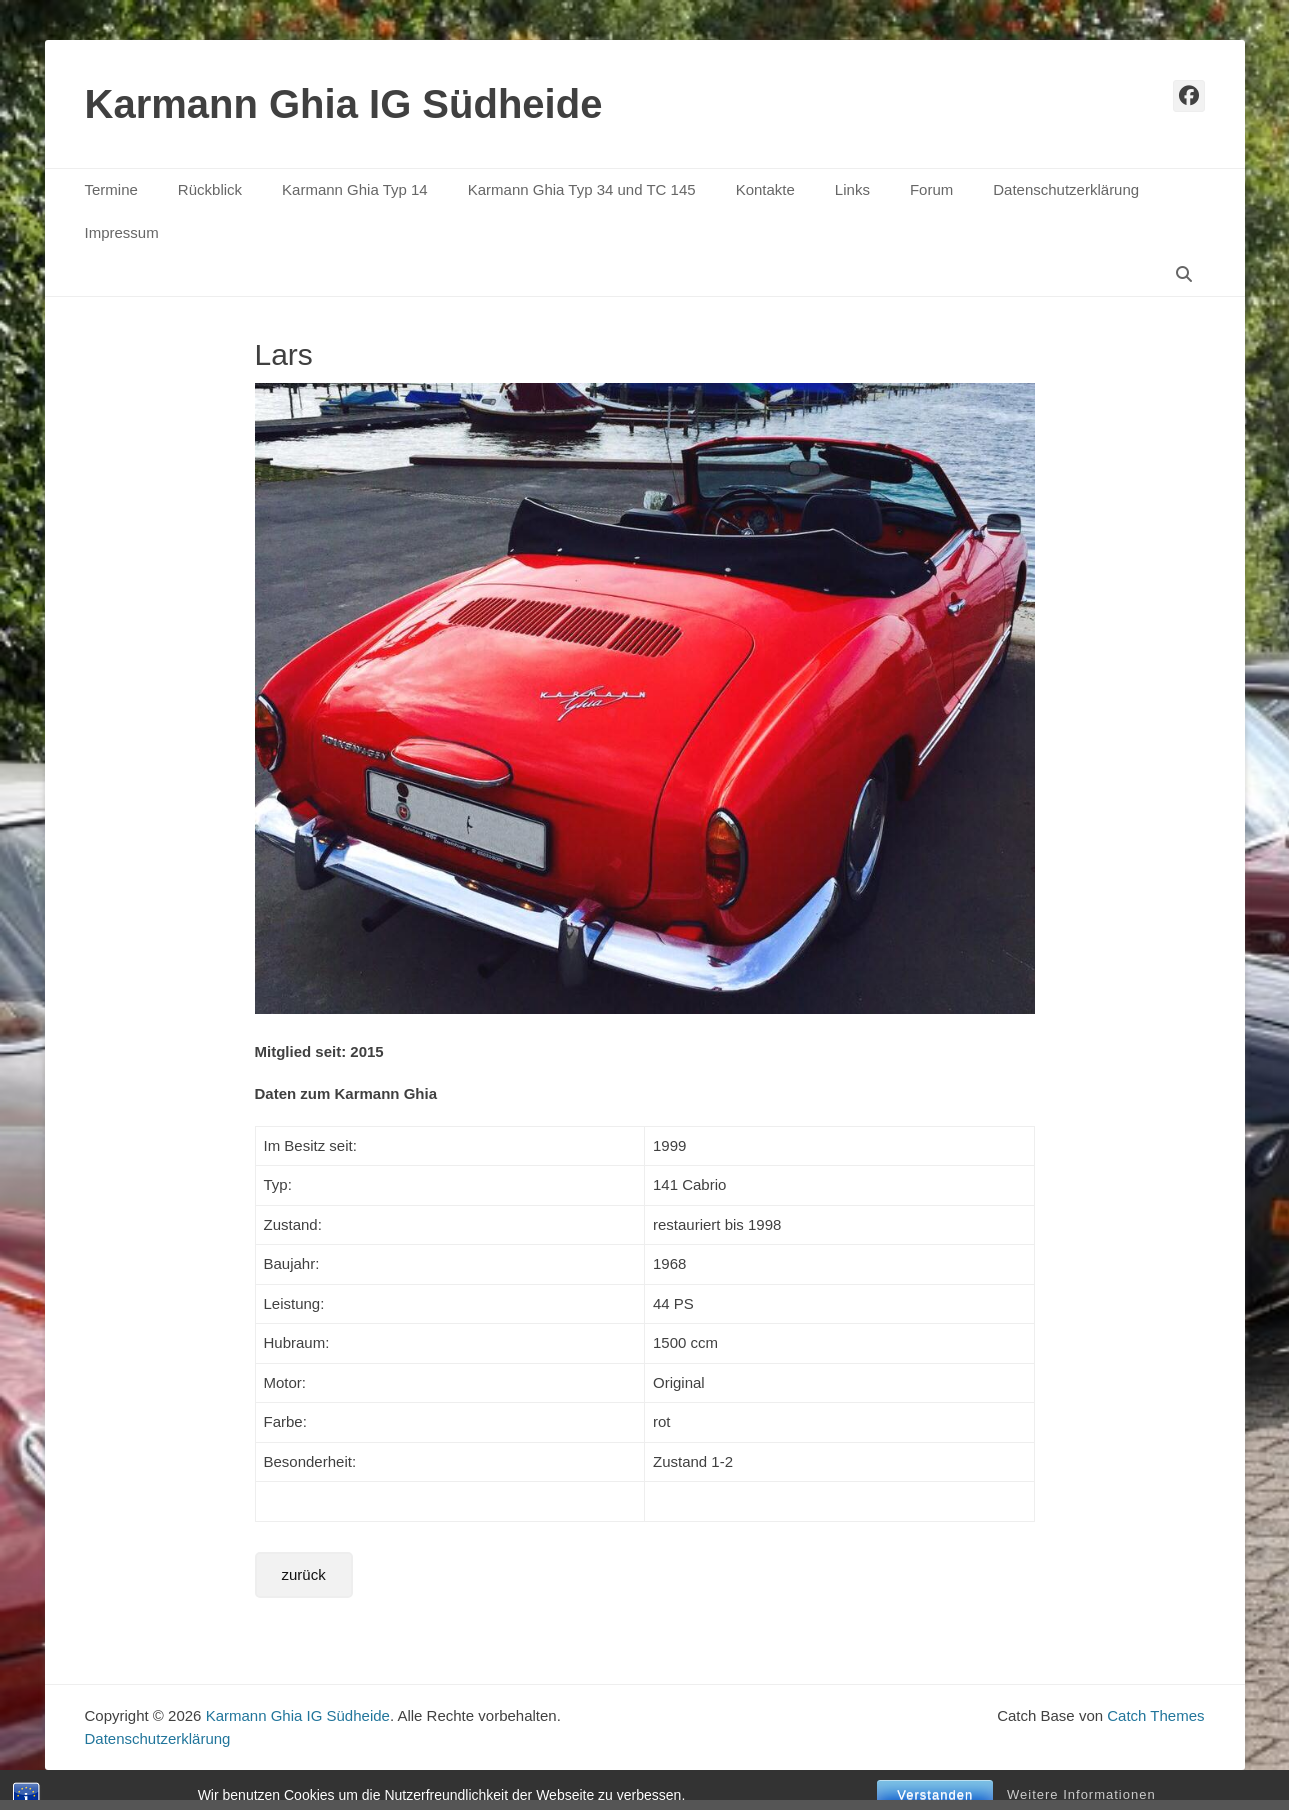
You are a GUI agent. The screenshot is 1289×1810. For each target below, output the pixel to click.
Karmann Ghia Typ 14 (355, 189)
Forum (931, 189)
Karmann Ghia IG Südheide (344, 104)
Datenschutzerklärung (1066, 189)
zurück (304, 1574)
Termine (111, 189)
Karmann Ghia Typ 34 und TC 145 (582, 189)
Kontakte (765, 189)
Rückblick (210, 189)
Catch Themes (1155, 1715)
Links (852, 189)
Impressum (122, 232)
